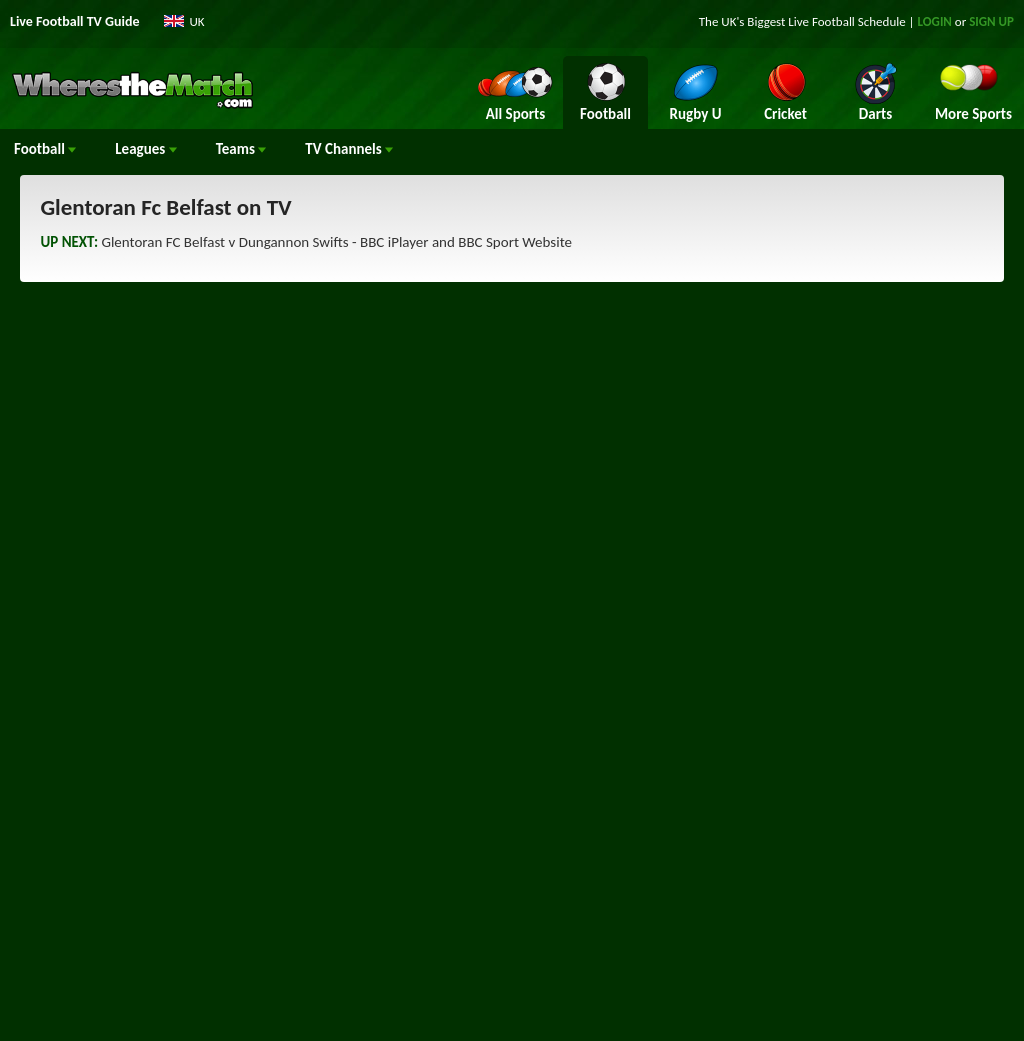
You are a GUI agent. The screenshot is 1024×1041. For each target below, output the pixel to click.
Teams (241, 149)
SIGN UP (991, 21)
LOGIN (935, 21)
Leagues (145, 149)
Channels (349, 149)
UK (197, 21)
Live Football (821, 21)
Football (45, 149)
